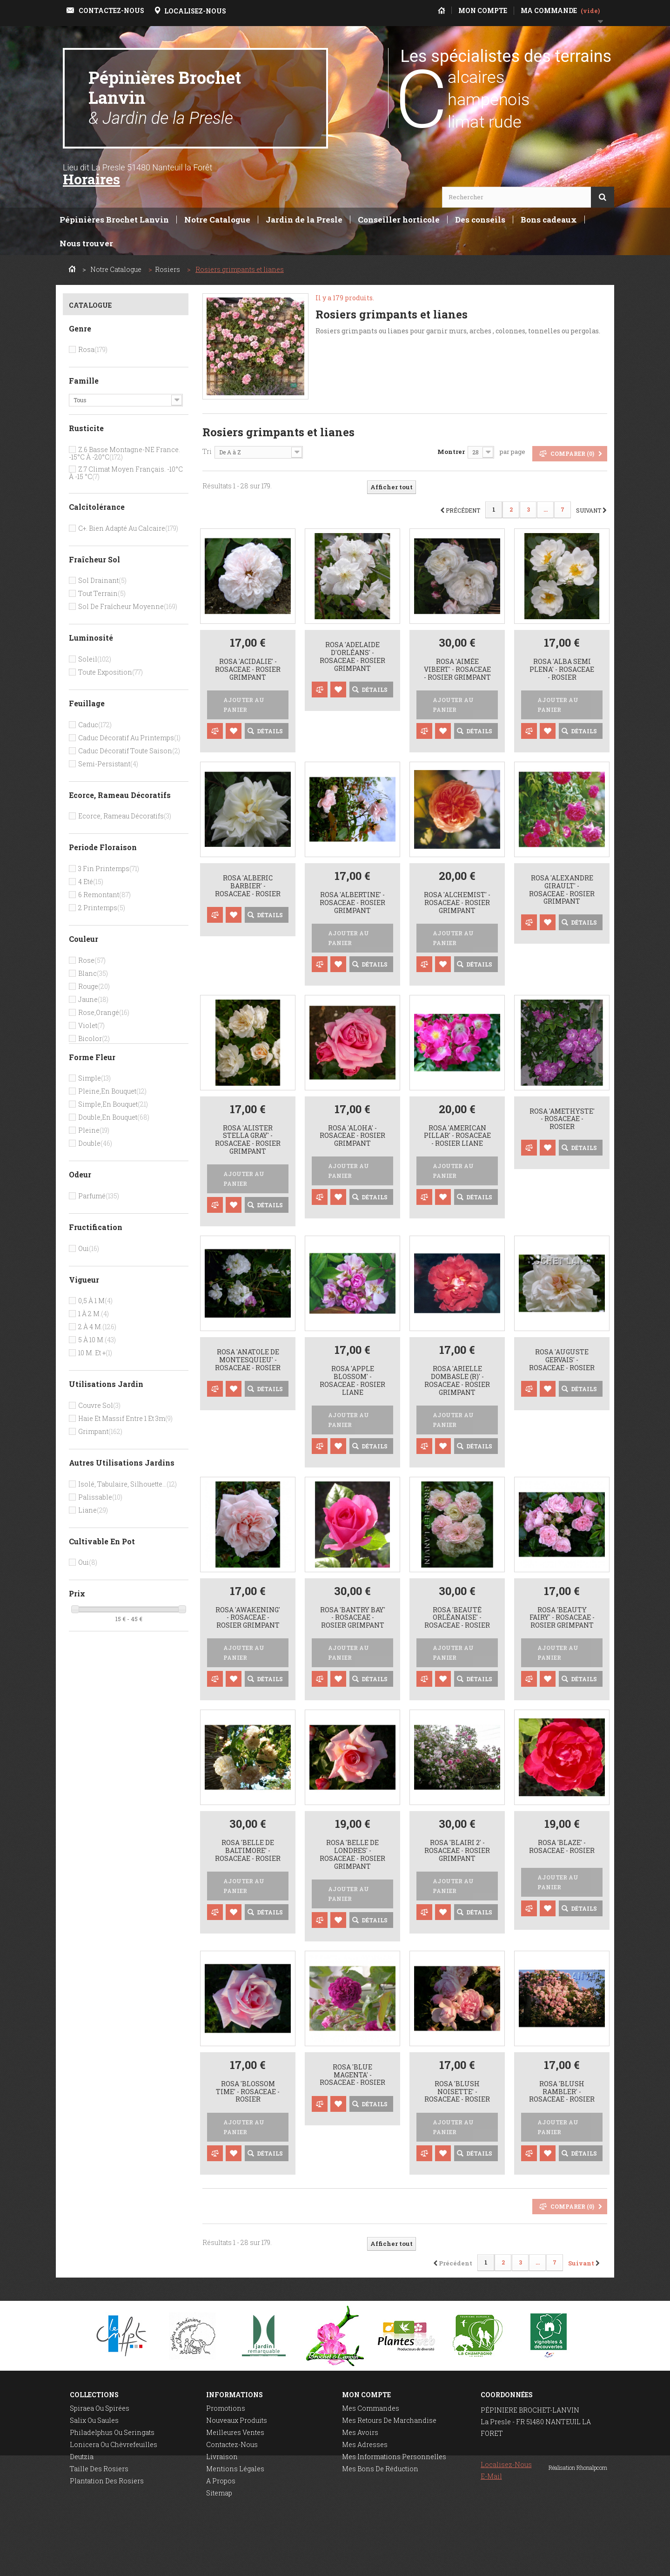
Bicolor (94, 1038)
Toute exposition (110, 672)
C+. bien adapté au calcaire (128, 528)
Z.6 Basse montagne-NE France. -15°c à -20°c (124, 453)
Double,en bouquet (113, 1117)
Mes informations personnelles (394, 2456)
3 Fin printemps (108, 868)
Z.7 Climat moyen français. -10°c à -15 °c (126, 473)
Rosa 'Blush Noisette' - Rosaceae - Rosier (457, 2091)
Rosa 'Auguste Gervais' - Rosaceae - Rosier (562, 1360)
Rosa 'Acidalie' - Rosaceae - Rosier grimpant (248, 669)
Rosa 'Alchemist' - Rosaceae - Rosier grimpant (457, 902)
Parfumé (98, 1195)
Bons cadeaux (549, 219)
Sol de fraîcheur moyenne (127, 606)
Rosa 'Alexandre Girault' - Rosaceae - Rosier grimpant (562, 890)
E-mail (491, 2476)
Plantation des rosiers (107, 2480)
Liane (93, 1510)
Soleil (94, 659)
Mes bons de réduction (380, 2468)
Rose (92, 960)
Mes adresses (365, 2444)
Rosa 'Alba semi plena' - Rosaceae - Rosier (561, 669)
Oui (88, 1248)
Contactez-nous (232, 2444)
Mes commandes (370, 2408)
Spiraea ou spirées (99, 2408)
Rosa (92, 349)
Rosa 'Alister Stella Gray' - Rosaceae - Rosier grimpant (248, 1140)
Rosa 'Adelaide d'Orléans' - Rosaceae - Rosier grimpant (352, 656)
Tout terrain (102, 593)
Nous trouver (86, 243)
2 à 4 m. (97, 1326)
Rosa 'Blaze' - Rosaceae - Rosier (562, 1847)
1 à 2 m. (93, 1313)
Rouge (94, 986)
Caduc (95, 724)
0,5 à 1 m (95, 1300)
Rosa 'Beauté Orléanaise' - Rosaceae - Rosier (457, 1617)
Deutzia (82, 2456)
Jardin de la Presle (304, 219)
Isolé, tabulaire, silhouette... (127, 1484)
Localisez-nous (506, 2464)
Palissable (100, 1497)
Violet (91, 1025)
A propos (220, 2480)
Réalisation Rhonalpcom (578, 2564)
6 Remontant (104, 894)
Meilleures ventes (235, 2432)
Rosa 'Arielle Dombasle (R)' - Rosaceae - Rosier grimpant (457, 1380)
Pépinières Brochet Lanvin (164, 97)
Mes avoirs (360, 2432)
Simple (94, 1078)
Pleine (93, 1130)
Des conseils (480, 219)
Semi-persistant (108, 763)
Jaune (93, 999)
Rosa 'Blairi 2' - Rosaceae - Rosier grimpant (457, 1850)
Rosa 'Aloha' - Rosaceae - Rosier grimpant (352, 1136)
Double (95, 1143)
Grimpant (100, 1431)
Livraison (222, 2456)
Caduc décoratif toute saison (129, 750)
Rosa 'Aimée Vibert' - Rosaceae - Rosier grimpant (457, 669)
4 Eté (90, 881)
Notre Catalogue (217, 219)
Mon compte (366, 2394)
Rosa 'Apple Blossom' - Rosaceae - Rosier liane (352, 1380)
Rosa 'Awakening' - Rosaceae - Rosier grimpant (247, 1617)
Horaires (91, 179)
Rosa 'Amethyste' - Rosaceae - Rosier (562, 1119)
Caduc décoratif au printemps (129, 737)
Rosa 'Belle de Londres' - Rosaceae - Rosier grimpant (352, 1854)
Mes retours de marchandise (389, 2420)
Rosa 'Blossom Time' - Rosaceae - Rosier (248, 2091)
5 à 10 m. (97, 1339)
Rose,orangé (103, 1012)
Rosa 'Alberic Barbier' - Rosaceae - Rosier (248, 886)
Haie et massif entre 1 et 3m (125, 1418)
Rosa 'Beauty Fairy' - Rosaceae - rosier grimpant (562, 1617)
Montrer (451, 451)
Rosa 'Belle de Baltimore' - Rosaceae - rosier (248, 1850)
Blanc (93, 973)
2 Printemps (101, 907)
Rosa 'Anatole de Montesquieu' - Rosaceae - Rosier (248, 1360)
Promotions (225, 2408)
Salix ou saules (94, 2420)
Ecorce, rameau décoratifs (124, 815)
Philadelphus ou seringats (112, 2432)
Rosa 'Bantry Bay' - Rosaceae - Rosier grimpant (352, 1617)
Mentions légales (235, 2468)
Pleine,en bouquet (112, 1091)
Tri (207, 451)
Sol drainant (102, 580)
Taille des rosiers (99, 2468)
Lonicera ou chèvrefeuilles (113, 2444)
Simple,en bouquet (113, 1104)
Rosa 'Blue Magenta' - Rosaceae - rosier (352, 2075)
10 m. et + (95, 1352)
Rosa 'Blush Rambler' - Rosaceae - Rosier (562, 2091)
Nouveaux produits (236, 2420)
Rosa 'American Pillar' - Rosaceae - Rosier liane (457, 1136)
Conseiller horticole (399, 219)
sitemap (219, 2492)
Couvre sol (99, 1405)
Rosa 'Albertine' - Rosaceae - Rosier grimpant (352, 902)
